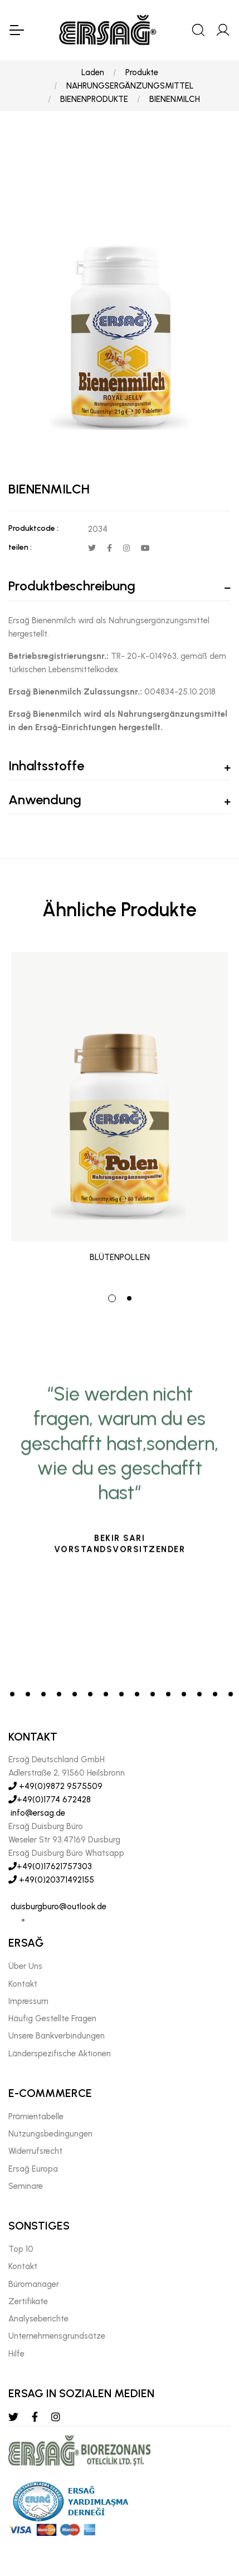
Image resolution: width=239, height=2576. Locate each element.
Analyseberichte (38, 2319)
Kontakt (22, 1984)
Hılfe (16, 2354)
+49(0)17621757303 (50, 1866)
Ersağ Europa (33, 2169)
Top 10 (20, 2249)
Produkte (141, 72)
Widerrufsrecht (35, 2151)
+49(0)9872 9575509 (55, 1786)
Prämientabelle (36, 2116)
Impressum (28, 2001)
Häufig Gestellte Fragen (52, 2018)
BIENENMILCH (174, 99)
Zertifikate (28, 2301)
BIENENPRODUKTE (94, 99)
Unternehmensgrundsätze (56, 2336)
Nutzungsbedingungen (50, 2134)
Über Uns (25, 1966)
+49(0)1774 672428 (49, 1800)
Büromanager (33, 2284)
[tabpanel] (119, 1114)
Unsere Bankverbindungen (56, 2036)
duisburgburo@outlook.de (57, 1907)
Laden (92, 72)
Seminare (25, 2186)
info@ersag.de (36, 1813)
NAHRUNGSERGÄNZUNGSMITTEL (130, 86)
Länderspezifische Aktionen (59, 2054)
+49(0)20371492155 (51, 1880)
